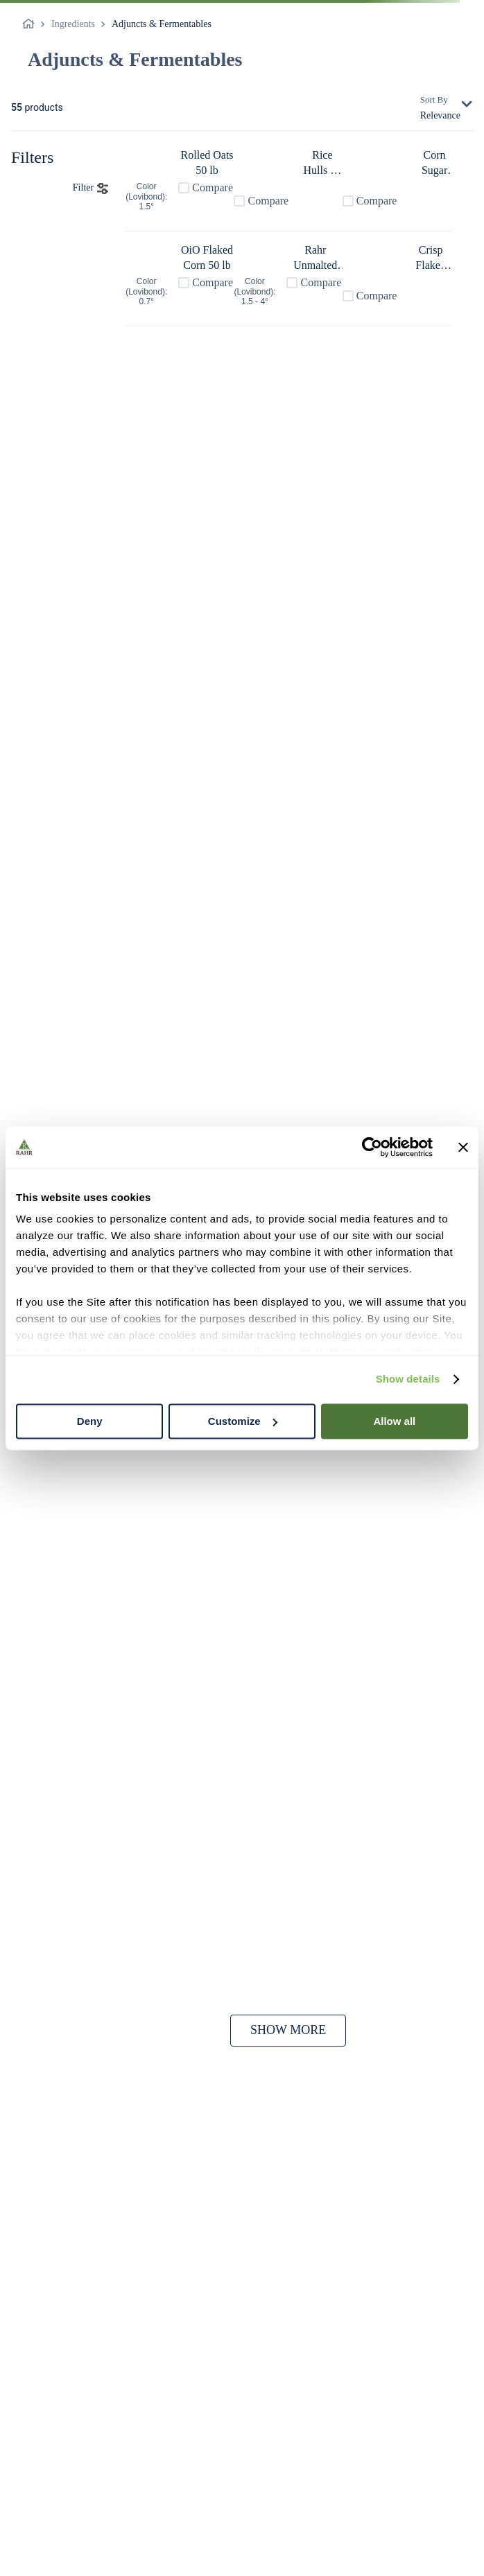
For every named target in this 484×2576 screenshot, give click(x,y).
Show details (408, 1379)
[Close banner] (463, 1147)
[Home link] (31, 24)
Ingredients (73, 24)
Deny (90, 1421)
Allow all (394, 1421)
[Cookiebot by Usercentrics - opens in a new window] (372, 1147)
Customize (242, 1421)
